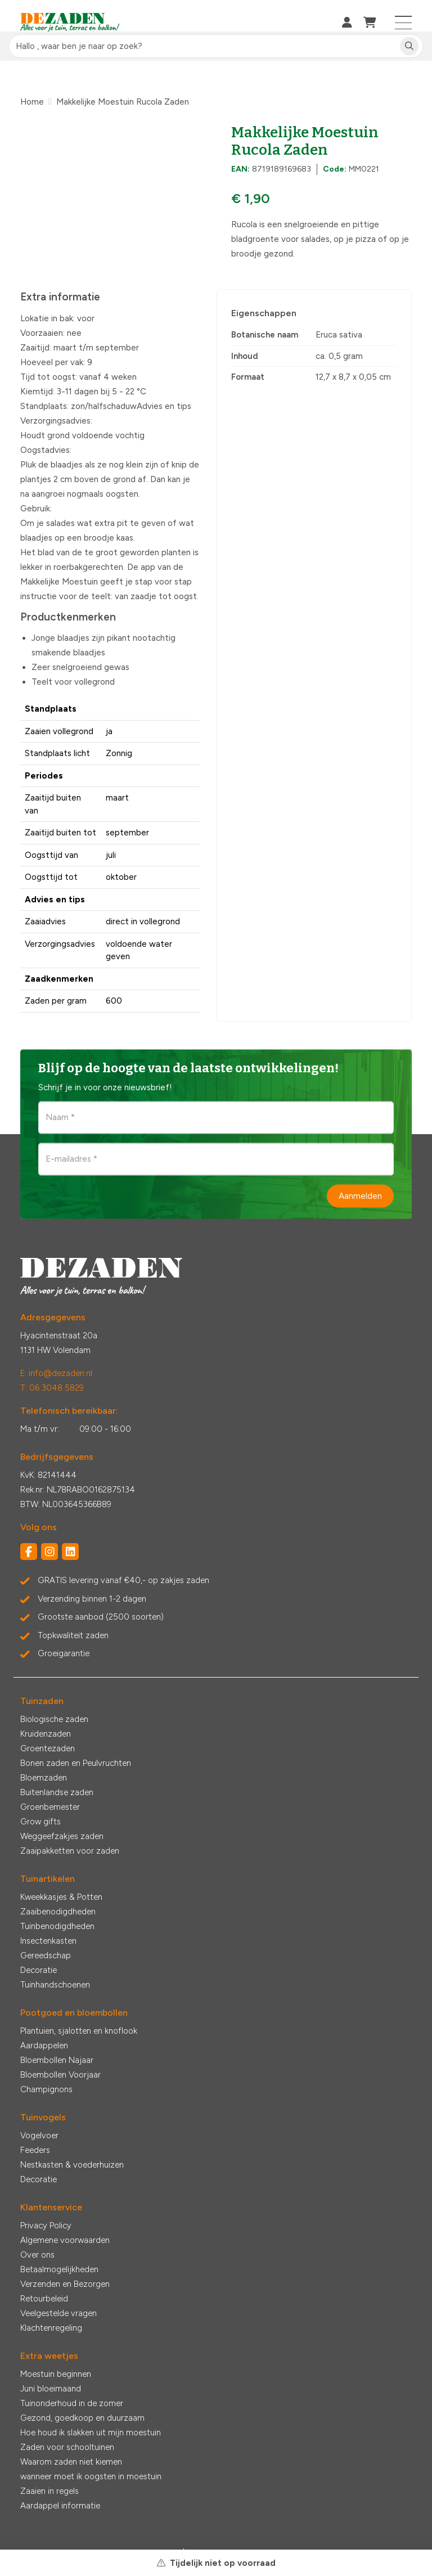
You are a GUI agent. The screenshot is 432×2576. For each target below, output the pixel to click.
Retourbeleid (44, 2299)
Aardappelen (44, 2045)
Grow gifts (40, 1822)
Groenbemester (50, 1807)
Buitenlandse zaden (56, 1792)
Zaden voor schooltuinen (67, 2447)
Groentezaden (47, 1748)
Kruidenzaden (45, 1734)
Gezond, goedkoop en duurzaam (82, 2418)
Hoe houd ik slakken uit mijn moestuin (90, 2432)
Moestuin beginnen (55, 2374)
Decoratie (38, 1970)
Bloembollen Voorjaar (60, 2075)
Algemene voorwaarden (65, 2240)
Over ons (37, 2255)
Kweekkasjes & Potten (61, 1897)
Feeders (35, 2150)
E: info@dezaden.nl (56, 1373)
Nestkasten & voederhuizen (72, 2165)
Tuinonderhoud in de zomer (71, 2403)
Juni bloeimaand (50, 2389)
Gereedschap (45, 1955)
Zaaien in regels (49, 2491)
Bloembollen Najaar (56, 2060)
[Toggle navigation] (403, 22)
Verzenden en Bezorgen (65, 2284)
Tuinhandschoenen (55, 1985)
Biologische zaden (54, 1719)
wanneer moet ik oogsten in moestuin (90, 2476)
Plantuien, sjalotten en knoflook (78, 2031)
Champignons (46, 2089)
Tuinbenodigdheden (57, 1926)
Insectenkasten (48, 1941)
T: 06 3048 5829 (52, 1388)
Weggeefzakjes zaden (62, 1836)
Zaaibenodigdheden (58, 1912)
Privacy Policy (45, 2225)
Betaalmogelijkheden (59, 2269)
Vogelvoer (39, 2135)
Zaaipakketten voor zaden (69, 1851)
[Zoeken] (409, 46)
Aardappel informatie (60, 2506)
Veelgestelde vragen (58, 2313)
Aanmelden (360, 1195)
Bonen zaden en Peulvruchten (75, 1763)
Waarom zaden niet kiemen (71, 2462)
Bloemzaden (43, 1778)
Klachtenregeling (51, 2328)
